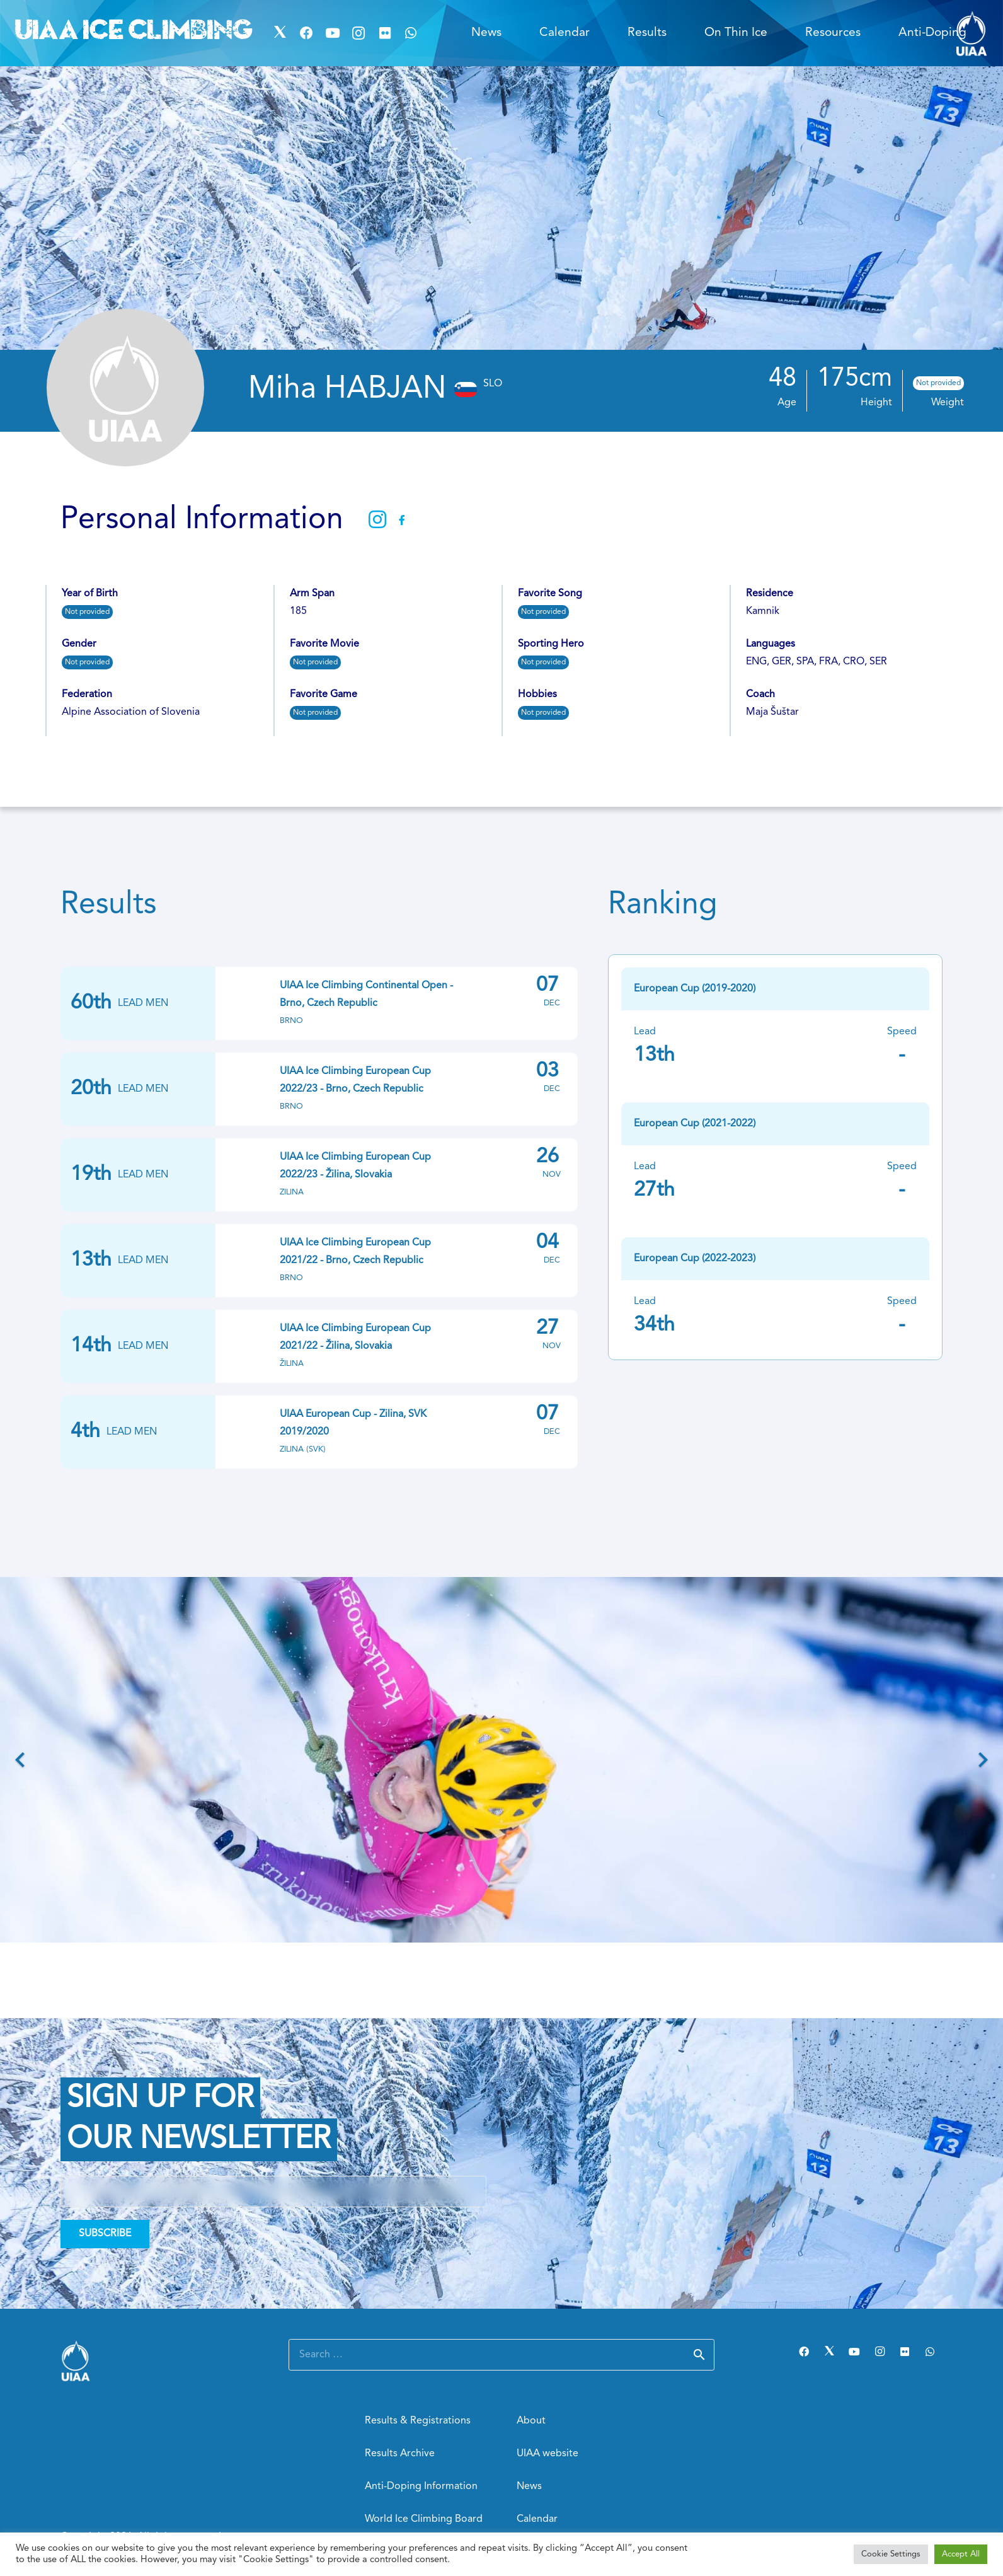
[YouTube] (332, 33)
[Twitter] (280, 33)
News (529, 2486)
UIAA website (547, 2454)
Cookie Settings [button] (890, 2554)
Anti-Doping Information (421, 2486)
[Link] (159, 2361)
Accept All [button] (961, 2554)
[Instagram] (358, 33)
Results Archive (400, 2454)
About (531, 2421)
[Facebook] (306, 33)
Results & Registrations (418, 2421)
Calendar (537, 2519)
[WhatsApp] (411, 33)
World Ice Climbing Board (424, 2519)
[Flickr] (385, 33)
